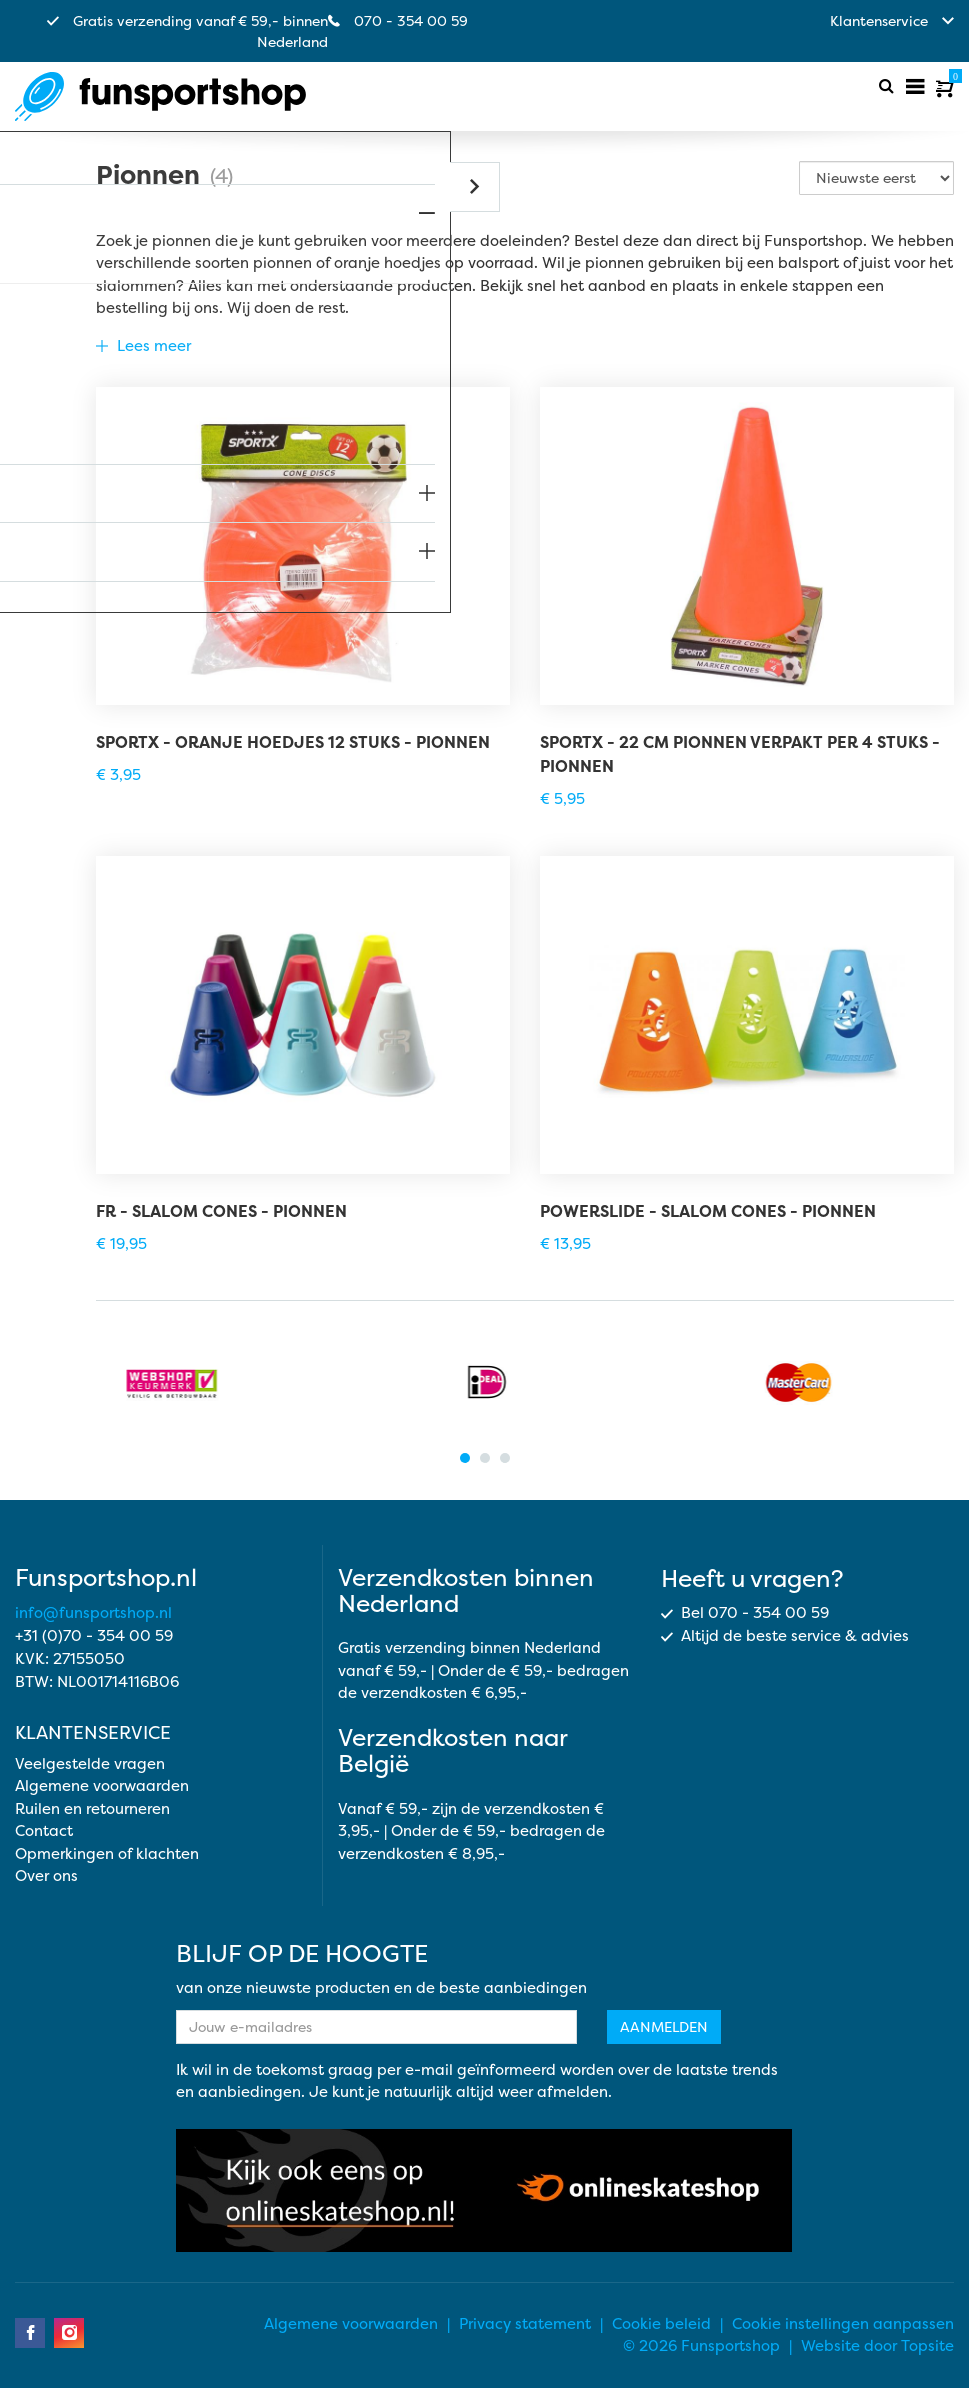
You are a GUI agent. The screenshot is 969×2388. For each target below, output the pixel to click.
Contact (44, 1830)
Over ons (46, 1875)
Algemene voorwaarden (102, 1785)
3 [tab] (504, 1458)
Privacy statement (525, 2323)
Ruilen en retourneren (92, 1808)
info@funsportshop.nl (93, 1612)
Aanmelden (664, 2026)
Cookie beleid (661, 2323)
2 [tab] (484, 1458)
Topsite (927, 2345)
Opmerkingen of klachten (107, 1853)
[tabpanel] (171, 1382)
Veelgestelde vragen (90, 1763)
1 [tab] (465, 1458)
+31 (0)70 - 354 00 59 (94, 1635)
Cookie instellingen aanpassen (843, 2323)
